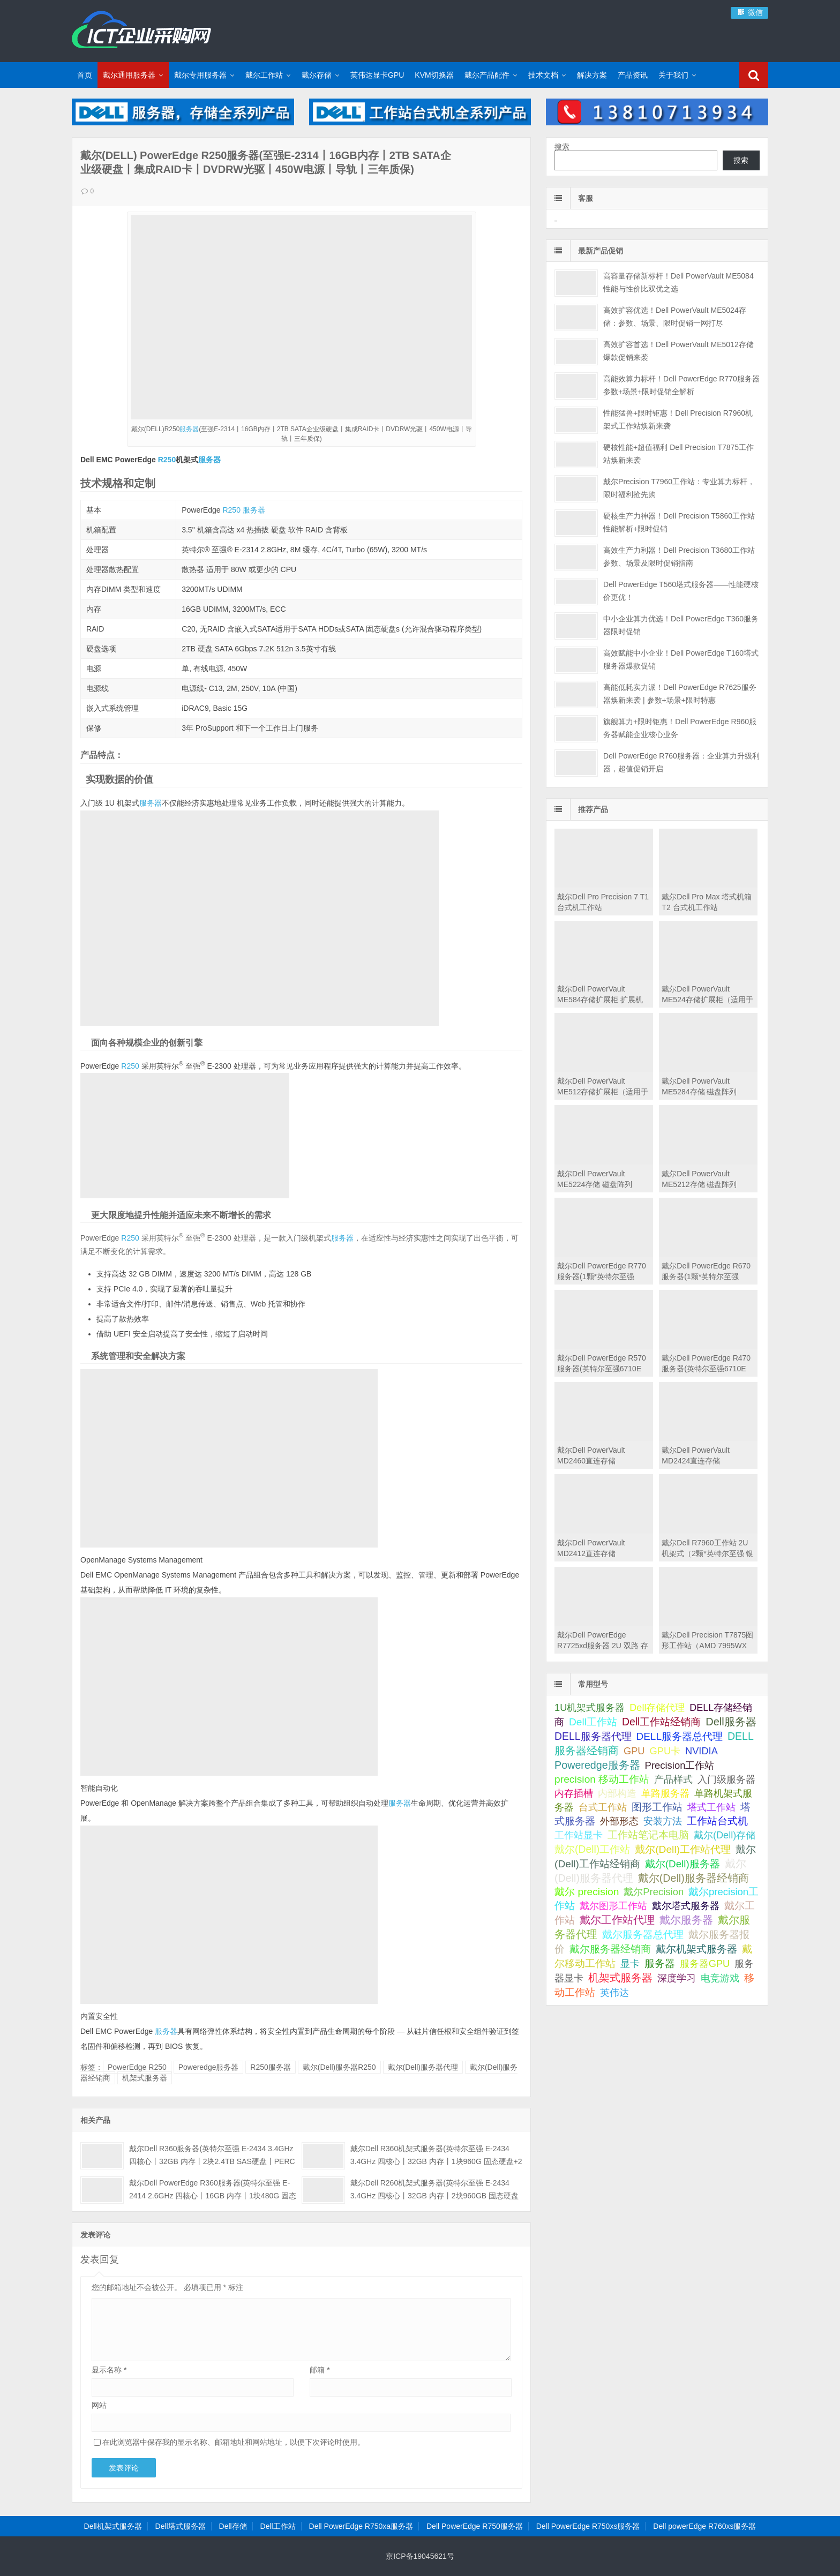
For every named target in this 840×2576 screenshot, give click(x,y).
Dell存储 (233, 2526)
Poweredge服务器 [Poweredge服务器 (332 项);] (597, 1765)
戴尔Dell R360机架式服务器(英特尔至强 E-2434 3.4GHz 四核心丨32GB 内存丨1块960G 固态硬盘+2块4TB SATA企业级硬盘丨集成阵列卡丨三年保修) (436, 2161)
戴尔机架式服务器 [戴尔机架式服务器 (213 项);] (696, 1949)
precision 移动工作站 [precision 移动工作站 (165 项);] (601, 1779)
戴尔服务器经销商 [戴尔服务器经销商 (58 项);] (610, 1949)
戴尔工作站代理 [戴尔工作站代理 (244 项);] (617, 1920)
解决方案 (592, 75)
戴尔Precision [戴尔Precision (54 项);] (654, 1891)
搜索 (561, 146)
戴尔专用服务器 (200, 75)
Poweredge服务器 (208, 2067)
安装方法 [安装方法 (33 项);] (662, 1821)
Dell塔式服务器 (180, 2526)
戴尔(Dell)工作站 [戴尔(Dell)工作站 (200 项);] (592, 1849)
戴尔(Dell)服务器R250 (339, 2067)
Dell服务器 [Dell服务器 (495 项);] (731, 1722)
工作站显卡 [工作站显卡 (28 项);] (578, 1835)
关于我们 (673, 75)
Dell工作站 (278, 2526)
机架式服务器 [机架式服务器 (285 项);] (620, 1978)
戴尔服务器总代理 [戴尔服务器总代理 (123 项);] (643, 1934)
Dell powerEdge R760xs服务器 (704, 2526)
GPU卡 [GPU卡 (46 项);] (664, 1750)
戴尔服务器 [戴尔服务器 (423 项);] (686, 1920)
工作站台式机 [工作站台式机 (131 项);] (717, 1821)
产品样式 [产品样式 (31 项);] (673, 1779)
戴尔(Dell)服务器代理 (423, 2067)
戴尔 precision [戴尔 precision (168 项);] (586, 1891)
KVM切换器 (434, 75)
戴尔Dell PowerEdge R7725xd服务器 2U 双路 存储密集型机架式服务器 (602, 1646)
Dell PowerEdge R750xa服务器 (361, 2526)
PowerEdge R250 (137, 2067)
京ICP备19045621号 (420, 2556)
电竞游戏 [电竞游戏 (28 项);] (720, 1978)
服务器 (189, 429)
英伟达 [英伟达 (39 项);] (614, 1992)
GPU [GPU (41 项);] (634, 1750)
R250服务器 (270, 2067)
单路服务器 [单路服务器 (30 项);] (665, 1793)
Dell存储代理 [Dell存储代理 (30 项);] (657, 1707)
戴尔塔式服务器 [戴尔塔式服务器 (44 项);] (685, 1905)
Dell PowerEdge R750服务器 (474, 2526)
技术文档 (543, 75)
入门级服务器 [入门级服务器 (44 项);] (726, 1779)
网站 (99, 2405)
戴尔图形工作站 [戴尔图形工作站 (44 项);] (613, 1905)
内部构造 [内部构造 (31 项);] (617, 1793)
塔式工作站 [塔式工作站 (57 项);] (711, 1807)
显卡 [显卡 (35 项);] (630, 1963)
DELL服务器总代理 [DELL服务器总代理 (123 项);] (679, 1736)
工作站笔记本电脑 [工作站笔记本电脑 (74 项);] (648, 1835)
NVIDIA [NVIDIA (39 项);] (701, 1751)
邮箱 (319, 2369)
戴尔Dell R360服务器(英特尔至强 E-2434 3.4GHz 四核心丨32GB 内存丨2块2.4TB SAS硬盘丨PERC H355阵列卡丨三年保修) (212, 2161)
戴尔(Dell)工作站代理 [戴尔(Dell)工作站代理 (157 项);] (683, 1849)
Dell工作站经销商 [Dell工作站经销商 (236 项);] (661, 1722)
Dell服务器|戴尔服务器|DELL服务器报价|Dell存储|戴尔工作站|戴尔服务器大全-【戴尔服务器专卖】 (141, 29)
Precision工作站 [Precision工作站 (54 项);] (680, 1765)
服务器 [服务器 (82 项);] (659, 1963)
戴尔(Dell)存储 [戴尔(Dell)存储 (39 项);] (725, 1835)
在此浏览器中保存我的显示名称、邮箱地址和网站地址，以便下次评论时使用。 (233, 2442)
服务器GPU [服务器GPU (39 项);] (705, 1963)
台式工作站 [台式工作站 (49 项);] (603, 1807)
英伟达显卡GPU (377, 75)
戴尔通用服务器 (129, 75)
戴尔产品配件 (486, 75)
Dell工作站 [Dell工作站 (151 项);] (593, 1722)
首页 (84, 75)
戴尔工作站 (264, 75)
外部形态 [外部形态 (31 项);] (619, 1821)
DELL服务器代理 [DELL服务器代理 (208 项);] (592, 1736)
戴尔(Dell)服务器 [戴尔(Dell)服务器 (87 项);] (682, 1863)
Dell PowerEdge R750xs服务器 (588, 2526)
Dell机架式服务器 (113, 2526)
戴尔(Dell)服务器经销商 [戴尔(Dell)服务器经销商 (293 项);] (693, 1878)
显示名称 (109, 2369)
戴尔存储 (317, 75)
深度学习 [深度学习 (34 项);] (676, 1978)
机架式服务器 (144, 2078)
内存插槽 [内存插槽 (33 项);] (573, 1793)
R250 (167, 459)
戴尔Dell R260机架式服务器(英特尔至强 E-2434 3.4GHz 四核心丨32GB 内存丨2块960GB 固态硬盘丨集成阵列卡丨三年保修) (434, 2196)
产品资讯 (633, 75)
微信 (749, 12)
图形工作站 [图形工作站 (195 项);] (657, 1807)
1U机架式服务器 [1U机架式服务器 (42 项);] (589, 1707)
